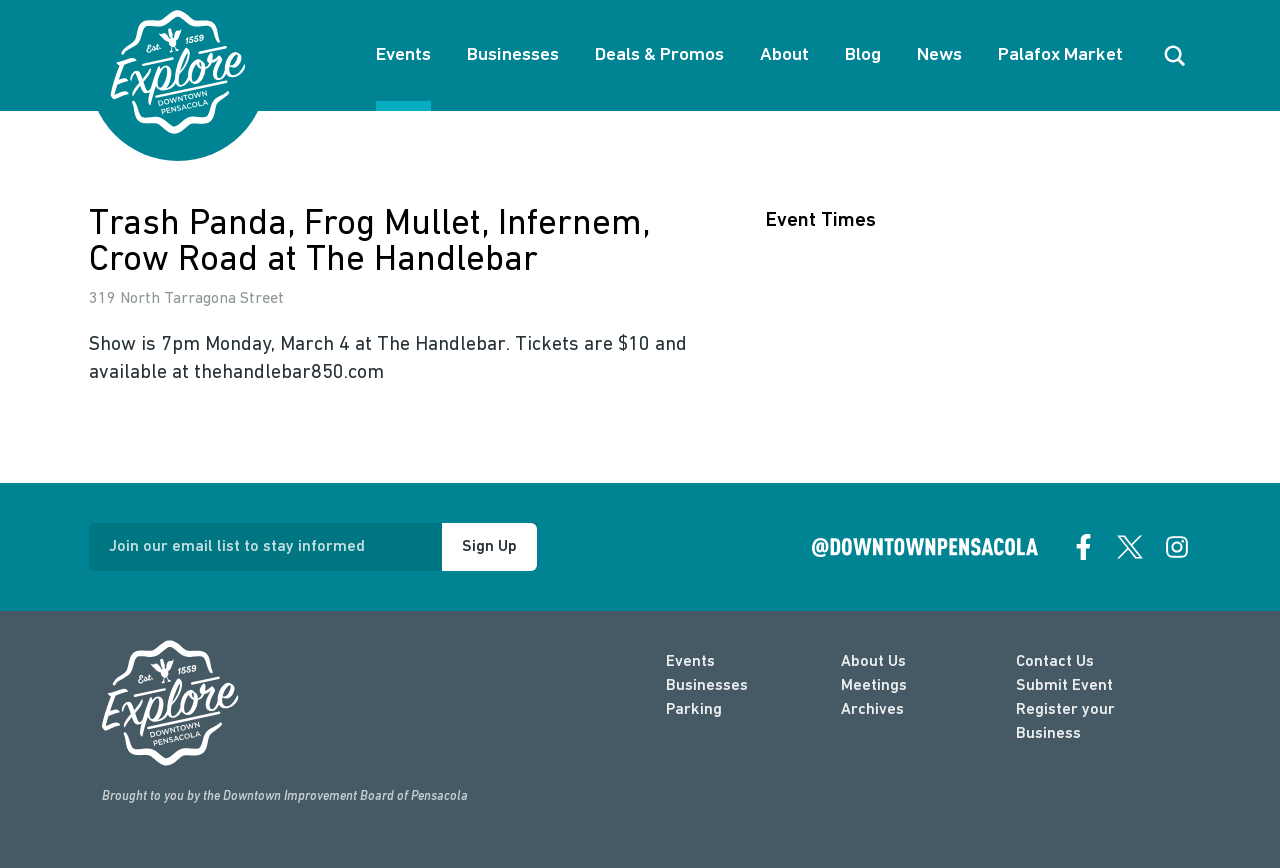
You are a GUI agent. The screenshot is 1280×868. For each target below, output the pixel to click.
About (784, 55)
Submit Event (1064, 686)
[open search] (1175, 56)
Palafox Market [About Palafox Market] (1060, 55)
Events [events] (690, 662)
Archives (872, 710)
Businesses (513, 55)
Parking (694, 710)
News (939, 55)
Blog (863, 55)
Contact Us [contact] (1055, 662)
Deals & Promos (659, 55)
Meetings (874, 686)
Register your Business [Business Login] (1065, 722)
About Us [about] (873, 662)
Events (403, 55)
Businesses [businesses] (707, 686)
